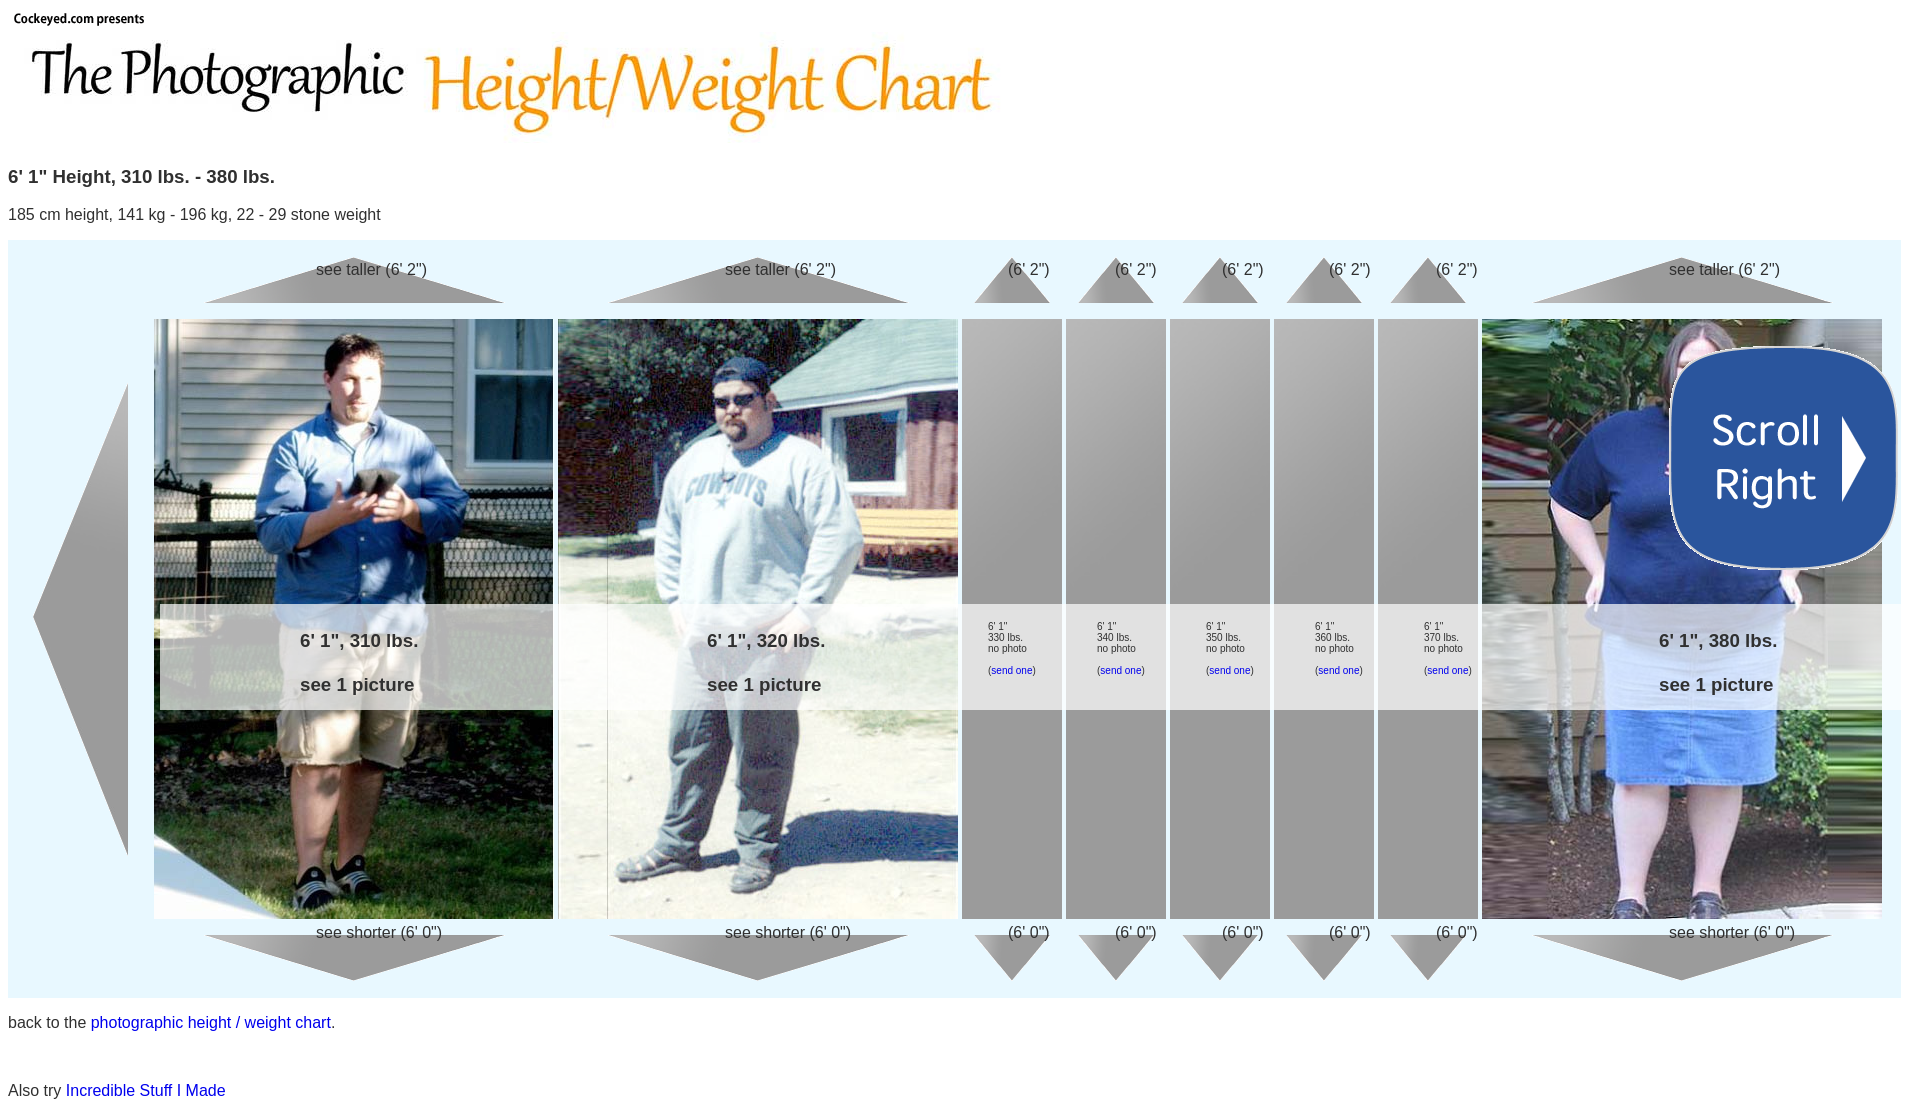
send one (1011, 670)
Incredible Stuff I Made (146, 1090)
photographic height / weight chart (211, 1022)
